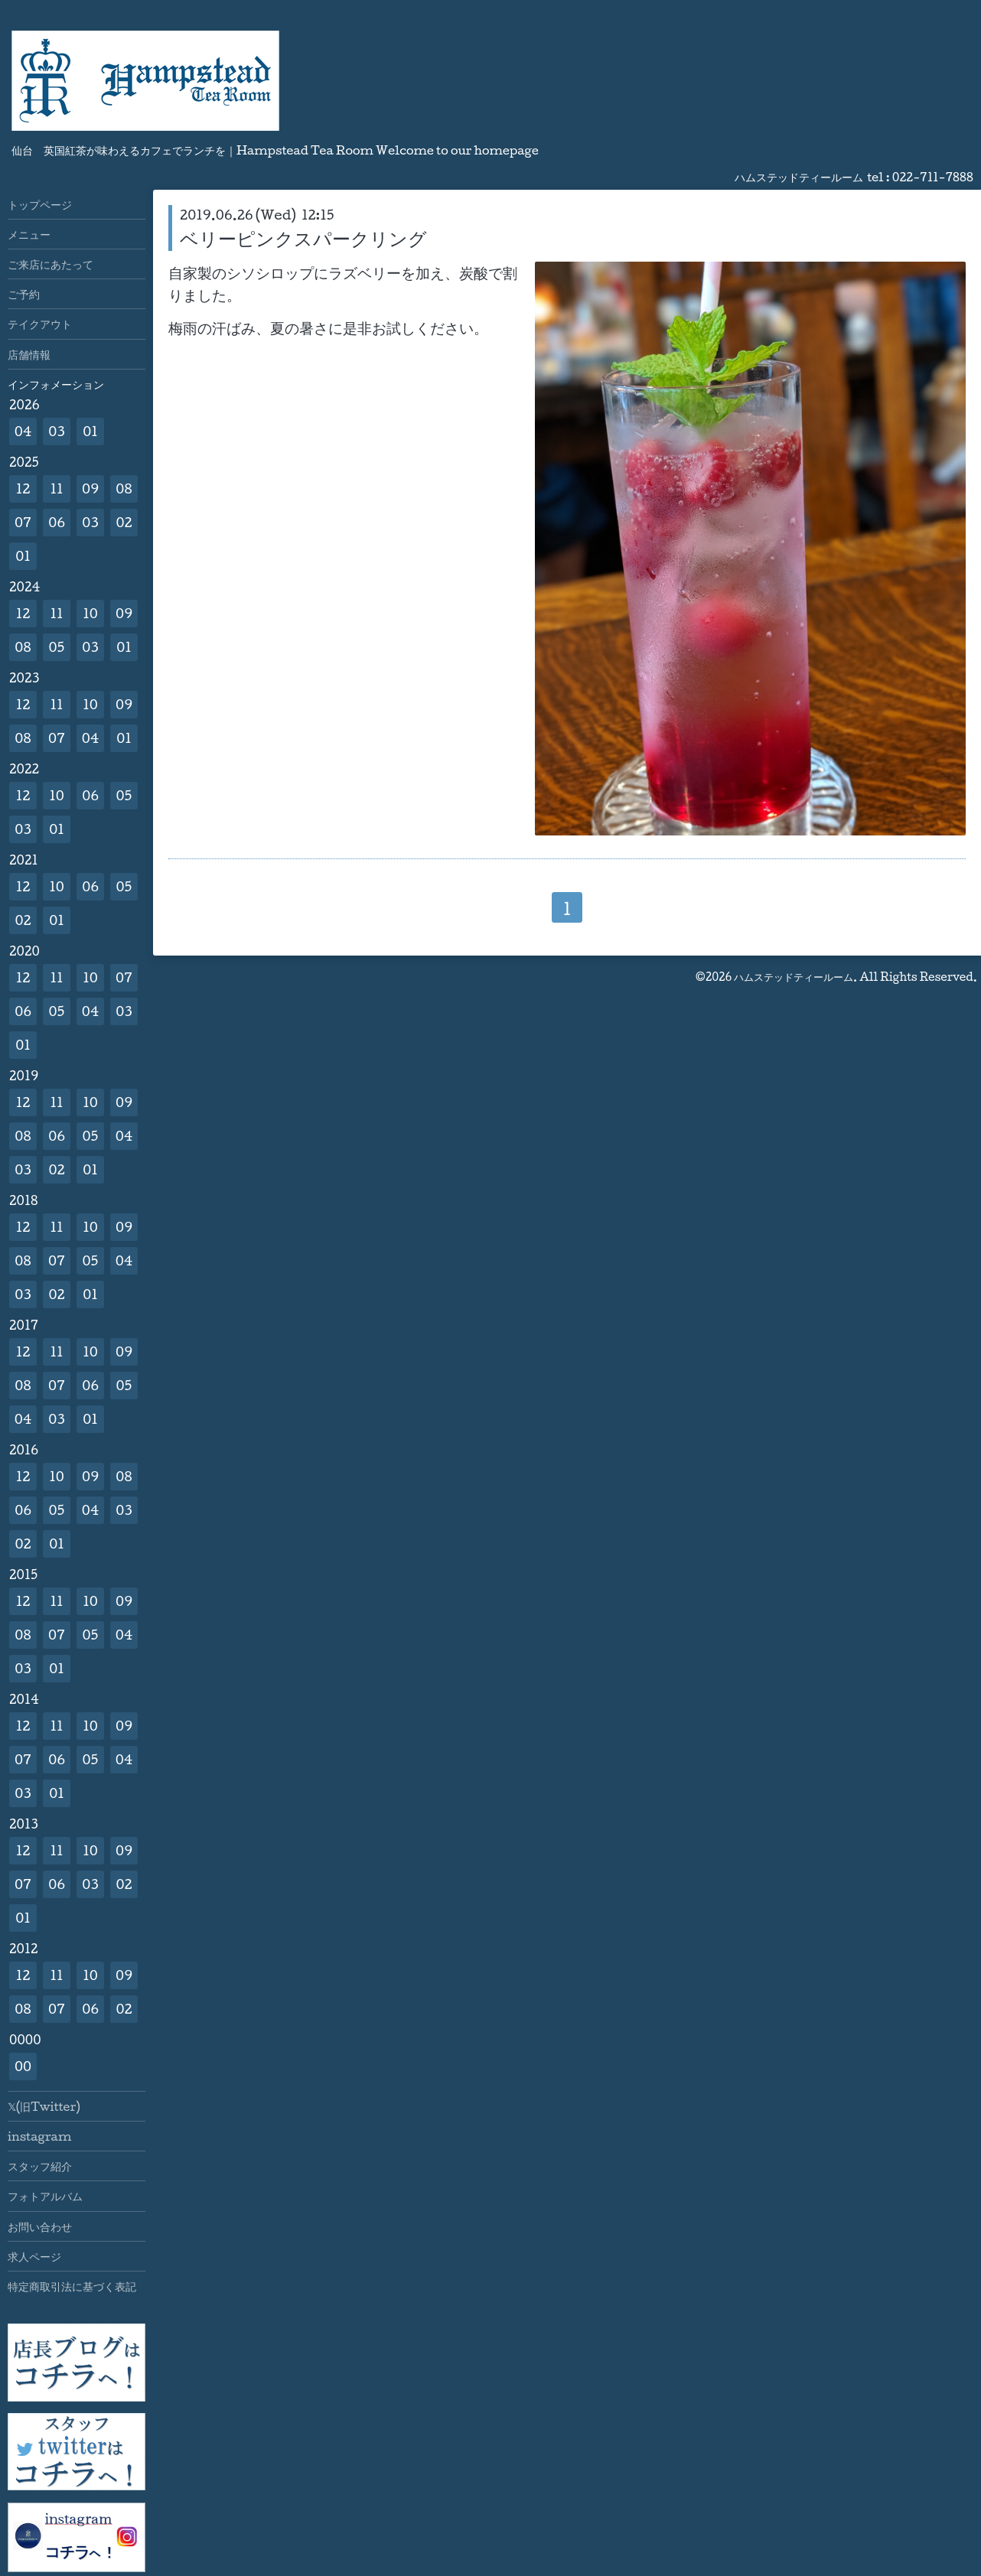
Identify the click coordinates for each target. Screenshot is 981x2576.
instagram (39, 2136)
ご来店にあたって (50, 264)
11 (56, 488)
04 (23, 431)
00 (23, 2066)
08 (124, 488)
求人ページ (34, 2256)
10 (90, 613)
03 (56, 431)
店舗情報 (29, 354)
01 (90, 431)
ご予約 (24, 294)
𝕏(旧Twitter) (44, 2106)
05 (57, 647)
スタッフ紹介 (40, 2166)
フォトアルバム (45, 2196)
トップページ (40, 204)
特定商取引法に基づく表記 (72, 2286)
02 (124, 522)
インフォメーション (56, 384)
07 (23, 522)
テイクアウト (40, 324)
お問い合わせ (40, 2226)
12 (23, 488)
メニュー (29, 234)
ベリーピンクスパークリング (303, 238)
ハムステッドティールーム (793, 976)
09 (90, 488)
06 (56, 522)
